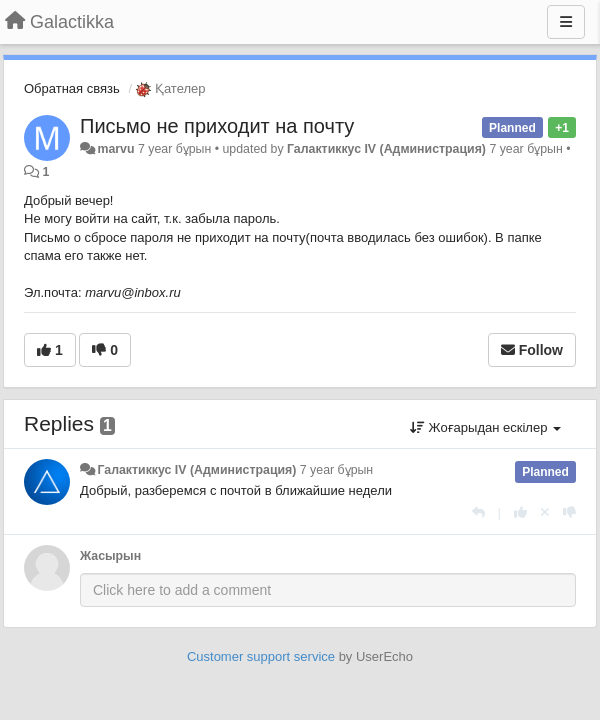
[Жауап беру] (478, 512)
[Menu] (566, 22)
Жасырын (110, 556)
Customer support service (261, 656)
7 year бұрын (336, 470)
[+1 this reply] (520, 512)
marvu (115, 149)
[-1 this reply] (569, 512)
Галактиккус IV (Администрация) (386, 149)
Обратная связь (72, 88)
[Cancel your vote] (545, 512)
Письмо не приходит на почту (217, 126)
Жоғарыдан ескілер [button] (485, 427)
